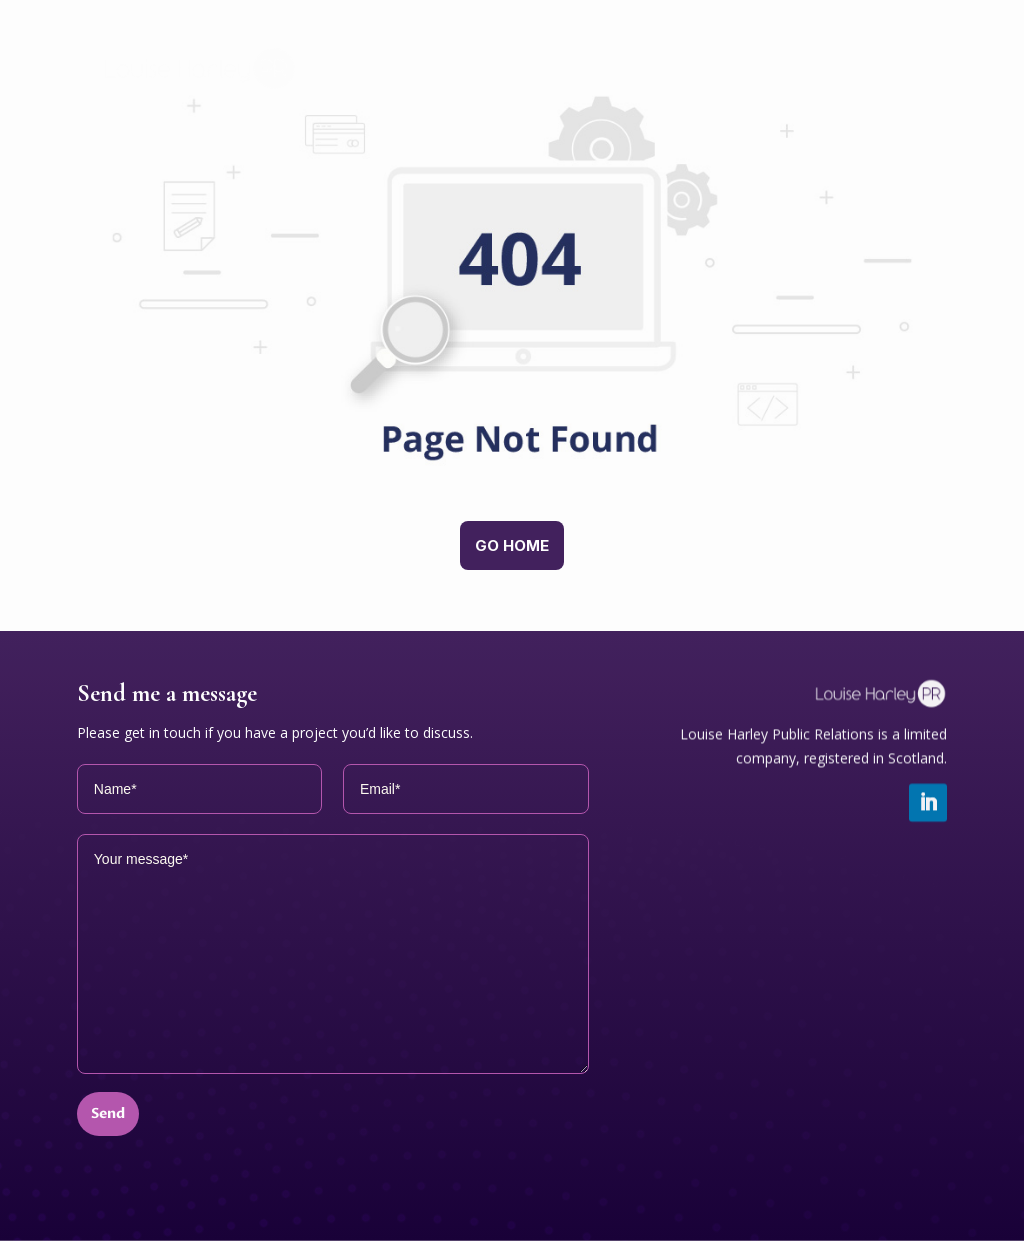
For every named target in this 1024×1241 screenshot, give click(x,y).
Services (581, 46)
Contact (873, 90)
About (880, 46)
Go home (512, 545)
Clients (760, 90)
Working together (733, 46)
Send (108, 1113)
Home (474, 46)
